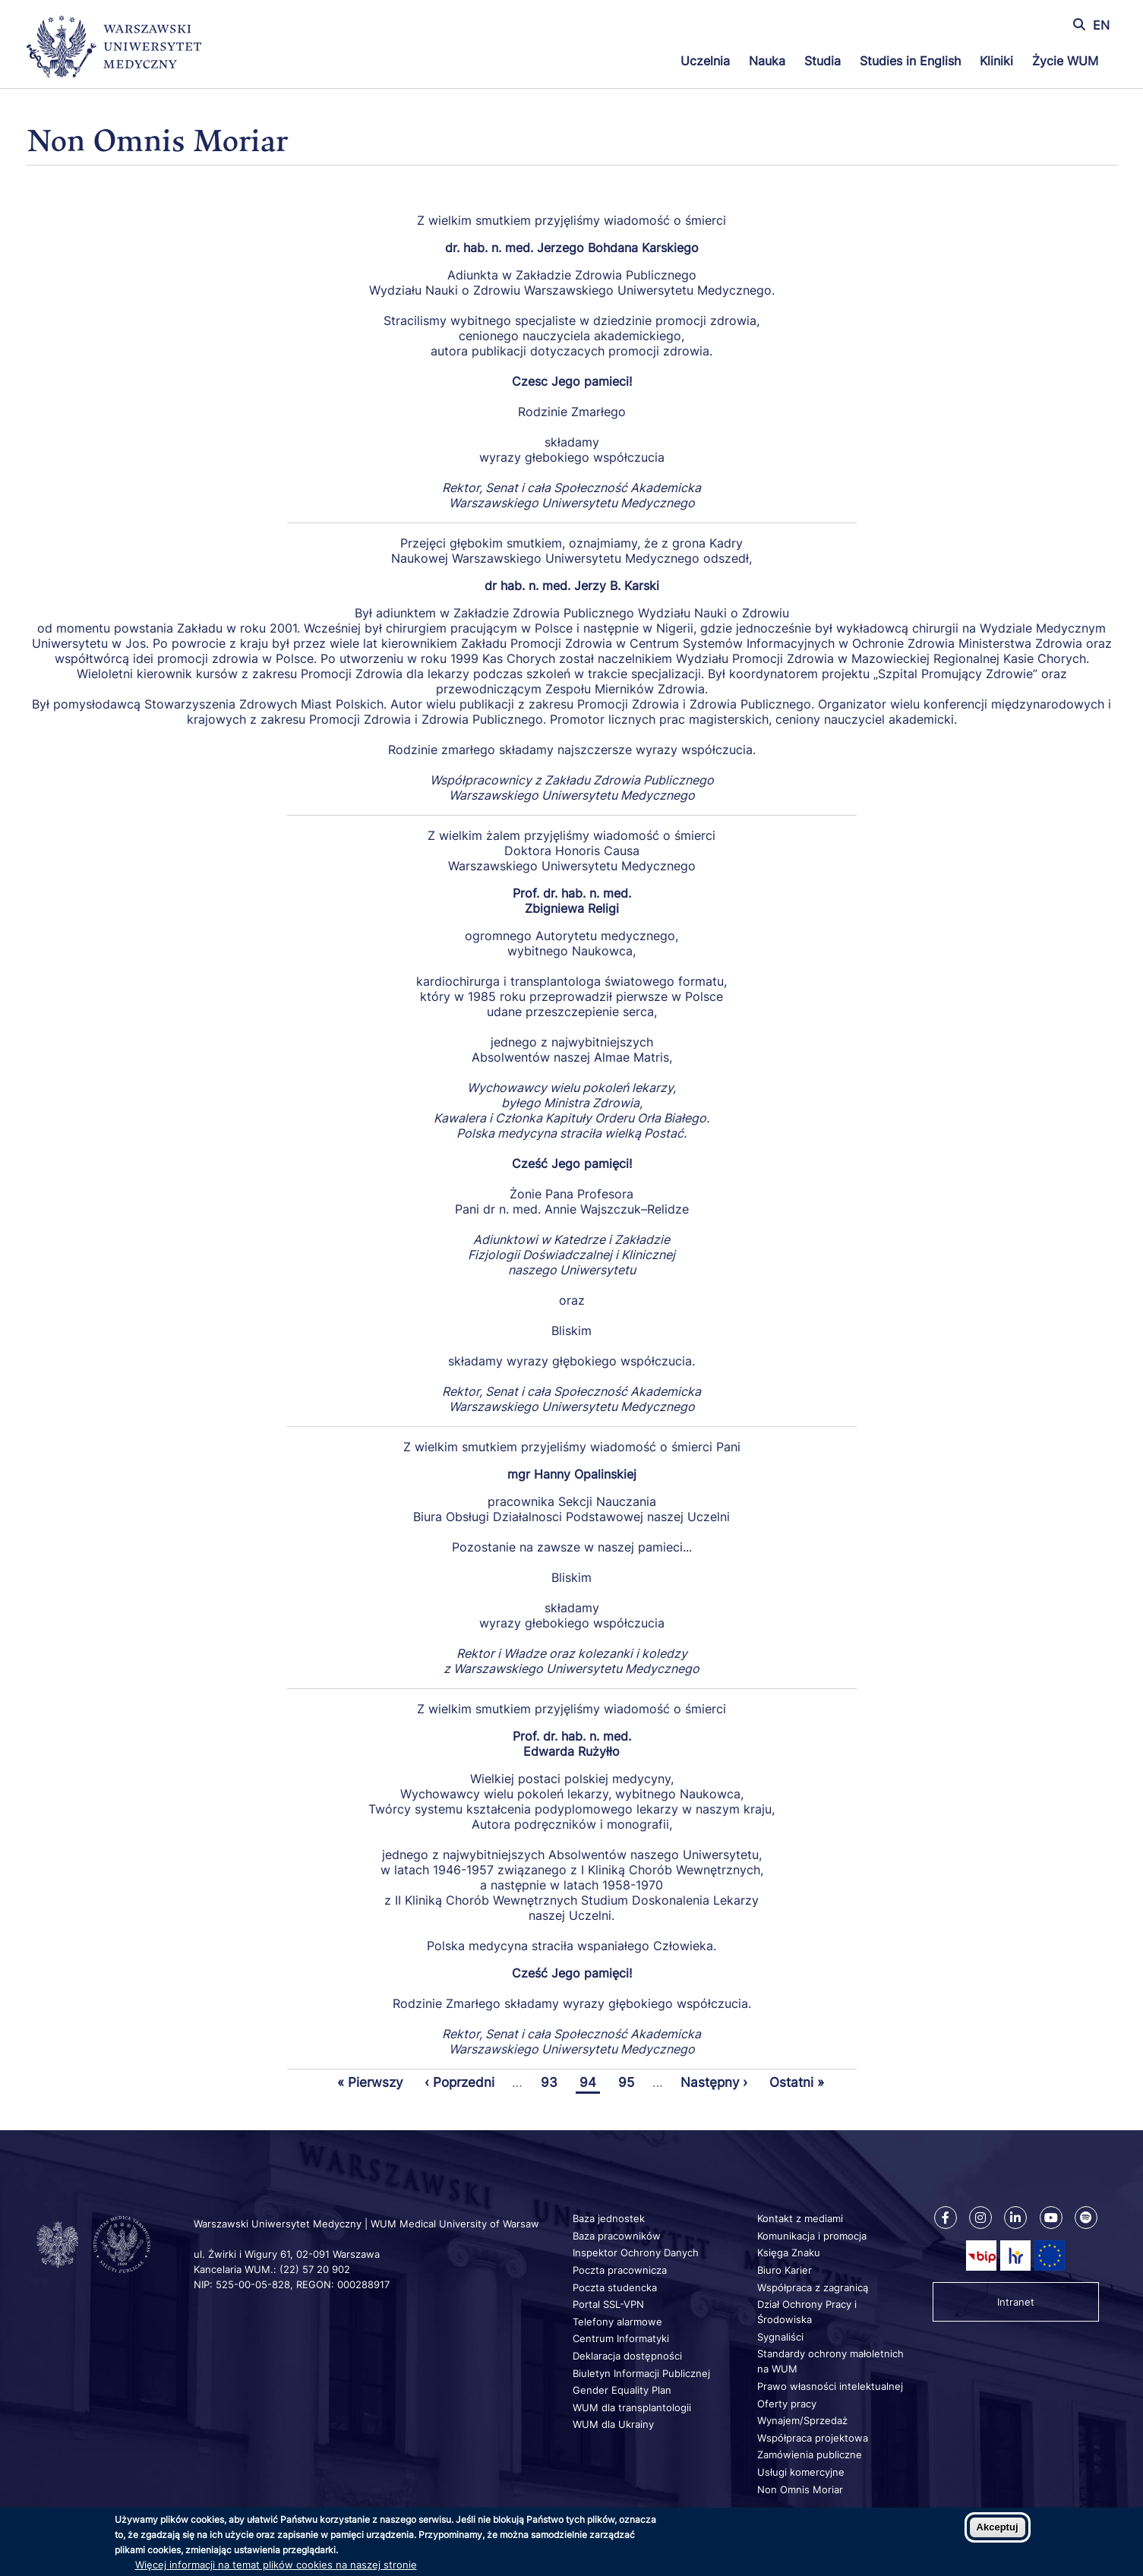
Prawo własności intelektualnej (830, 2386)
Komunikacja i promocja (812, 2236)
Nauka (767, 60)
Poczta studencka (615, 2287)
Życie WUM (1065, 60)
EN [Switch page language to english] (1101, 25)
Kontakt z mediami (800, 2218)
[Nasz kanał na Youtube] (1051, 2217)
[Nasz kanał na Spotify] (1086, 2217)
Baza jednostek (609, 2218)
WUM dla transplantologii (632, 2407)
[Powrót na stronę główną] (114, 48)
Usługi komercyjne (801, 2472)
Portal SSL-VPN (608, 2304)
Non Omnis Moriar (800, 2489)
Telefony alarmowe (617, 2322)
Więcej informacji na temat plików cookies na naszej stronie (276, 2565)
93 (551, 2082)
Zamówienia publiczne (809, 2454)
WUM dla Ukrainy (613, 2424)
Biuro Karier (784, 2270)
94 (589, 2082)
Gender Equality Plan (622, 2390)
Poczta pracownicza (620, 2270)
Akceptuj (997, 2527)
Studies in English (910, 60)
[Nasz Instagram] (980, 2217)
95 (628, 2082)
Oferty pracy (786, 2404)
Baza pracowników (617, 2236)
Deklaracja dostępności (627, 2356)
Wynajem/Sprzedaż (802, 2420)
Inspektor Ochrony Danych (636, 2252)
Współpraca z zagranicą (812, 2287)
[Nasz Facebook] (945, 2217)
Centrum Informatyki (621, 2338)
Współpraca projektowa (812, 2438)
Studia (822, 60)
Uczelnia (705, 60)
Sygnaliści (780, 2337)
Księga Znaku (788, 2252)
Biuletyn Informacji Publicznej (641, 2373)
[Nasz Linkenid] (1015, 2217)
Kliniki (996, 60)
